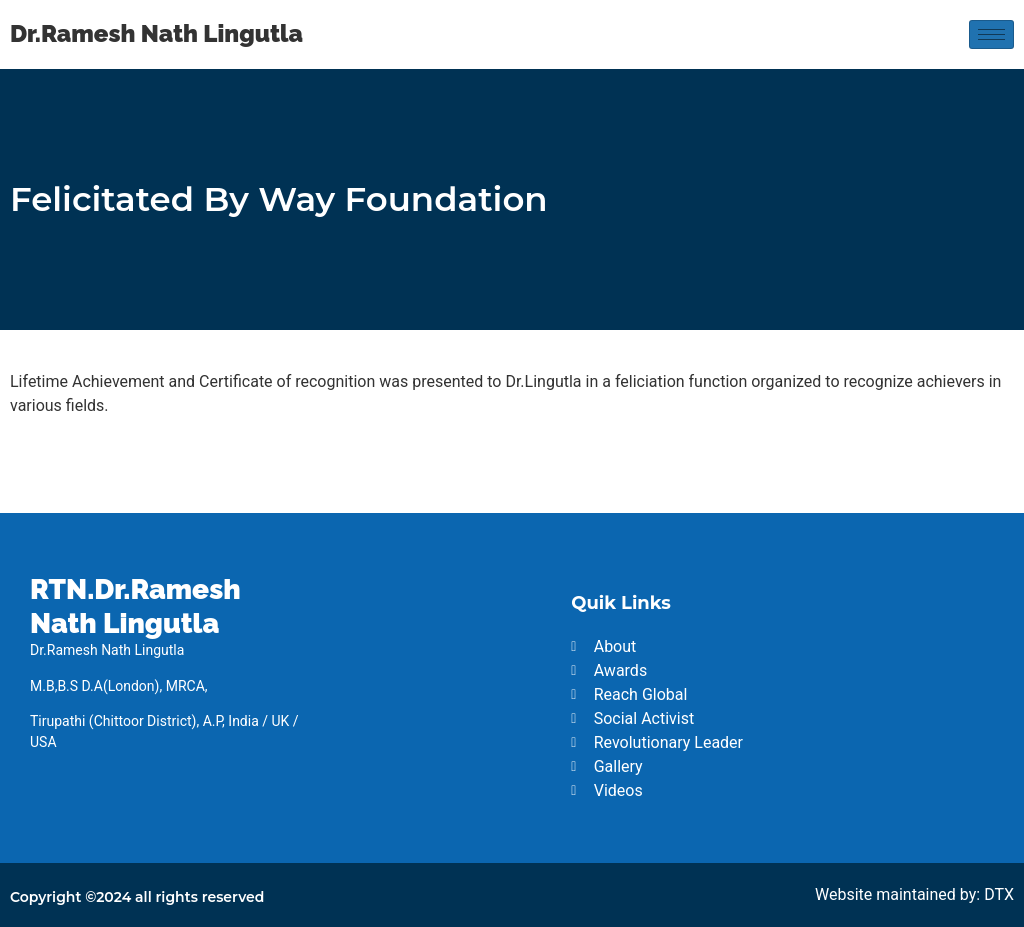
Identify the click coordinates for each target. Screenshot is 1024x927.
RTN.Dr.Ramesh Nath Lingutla (135, 606)
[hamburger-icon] (991, 34)
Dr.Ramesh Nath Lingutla (156, 33)
